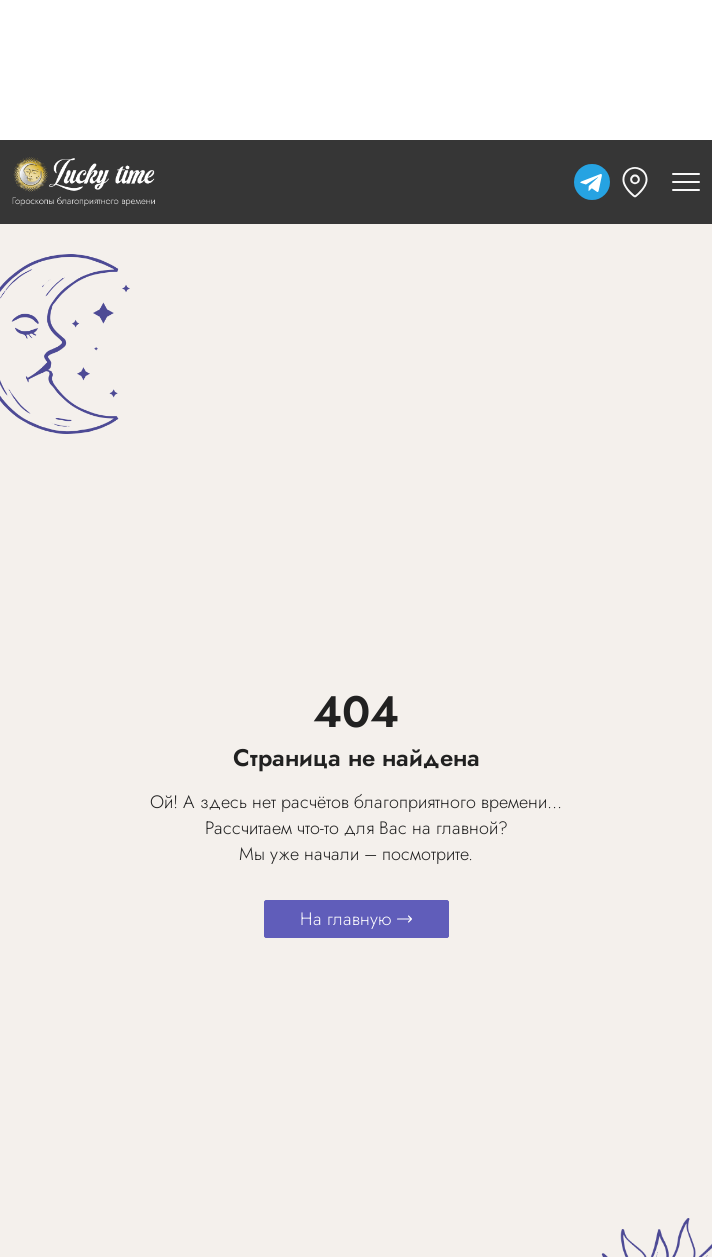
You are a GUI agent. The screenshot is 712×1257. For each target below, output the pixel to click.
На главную (356, 919)
